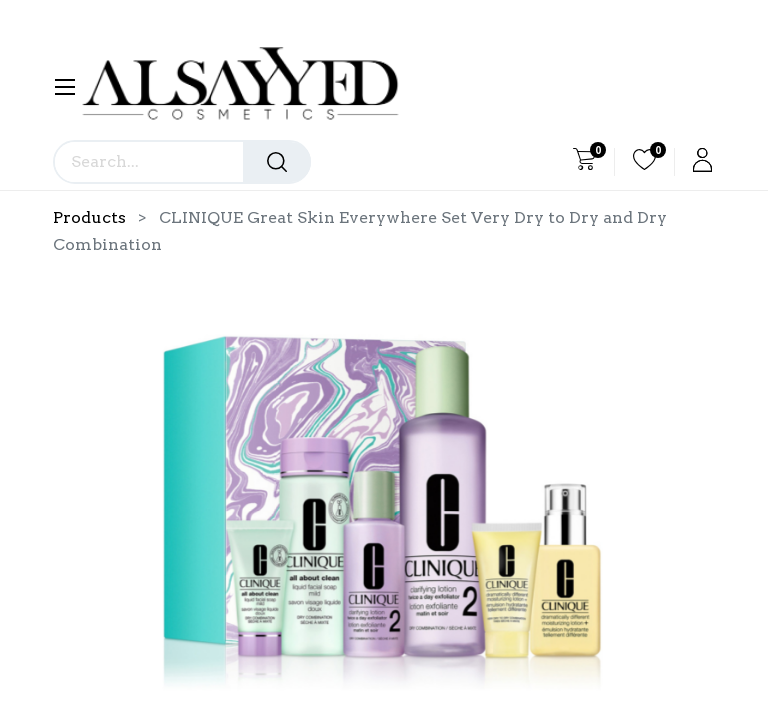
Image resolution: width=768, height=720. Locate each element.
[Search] (277, 162)
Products (89, 217)
